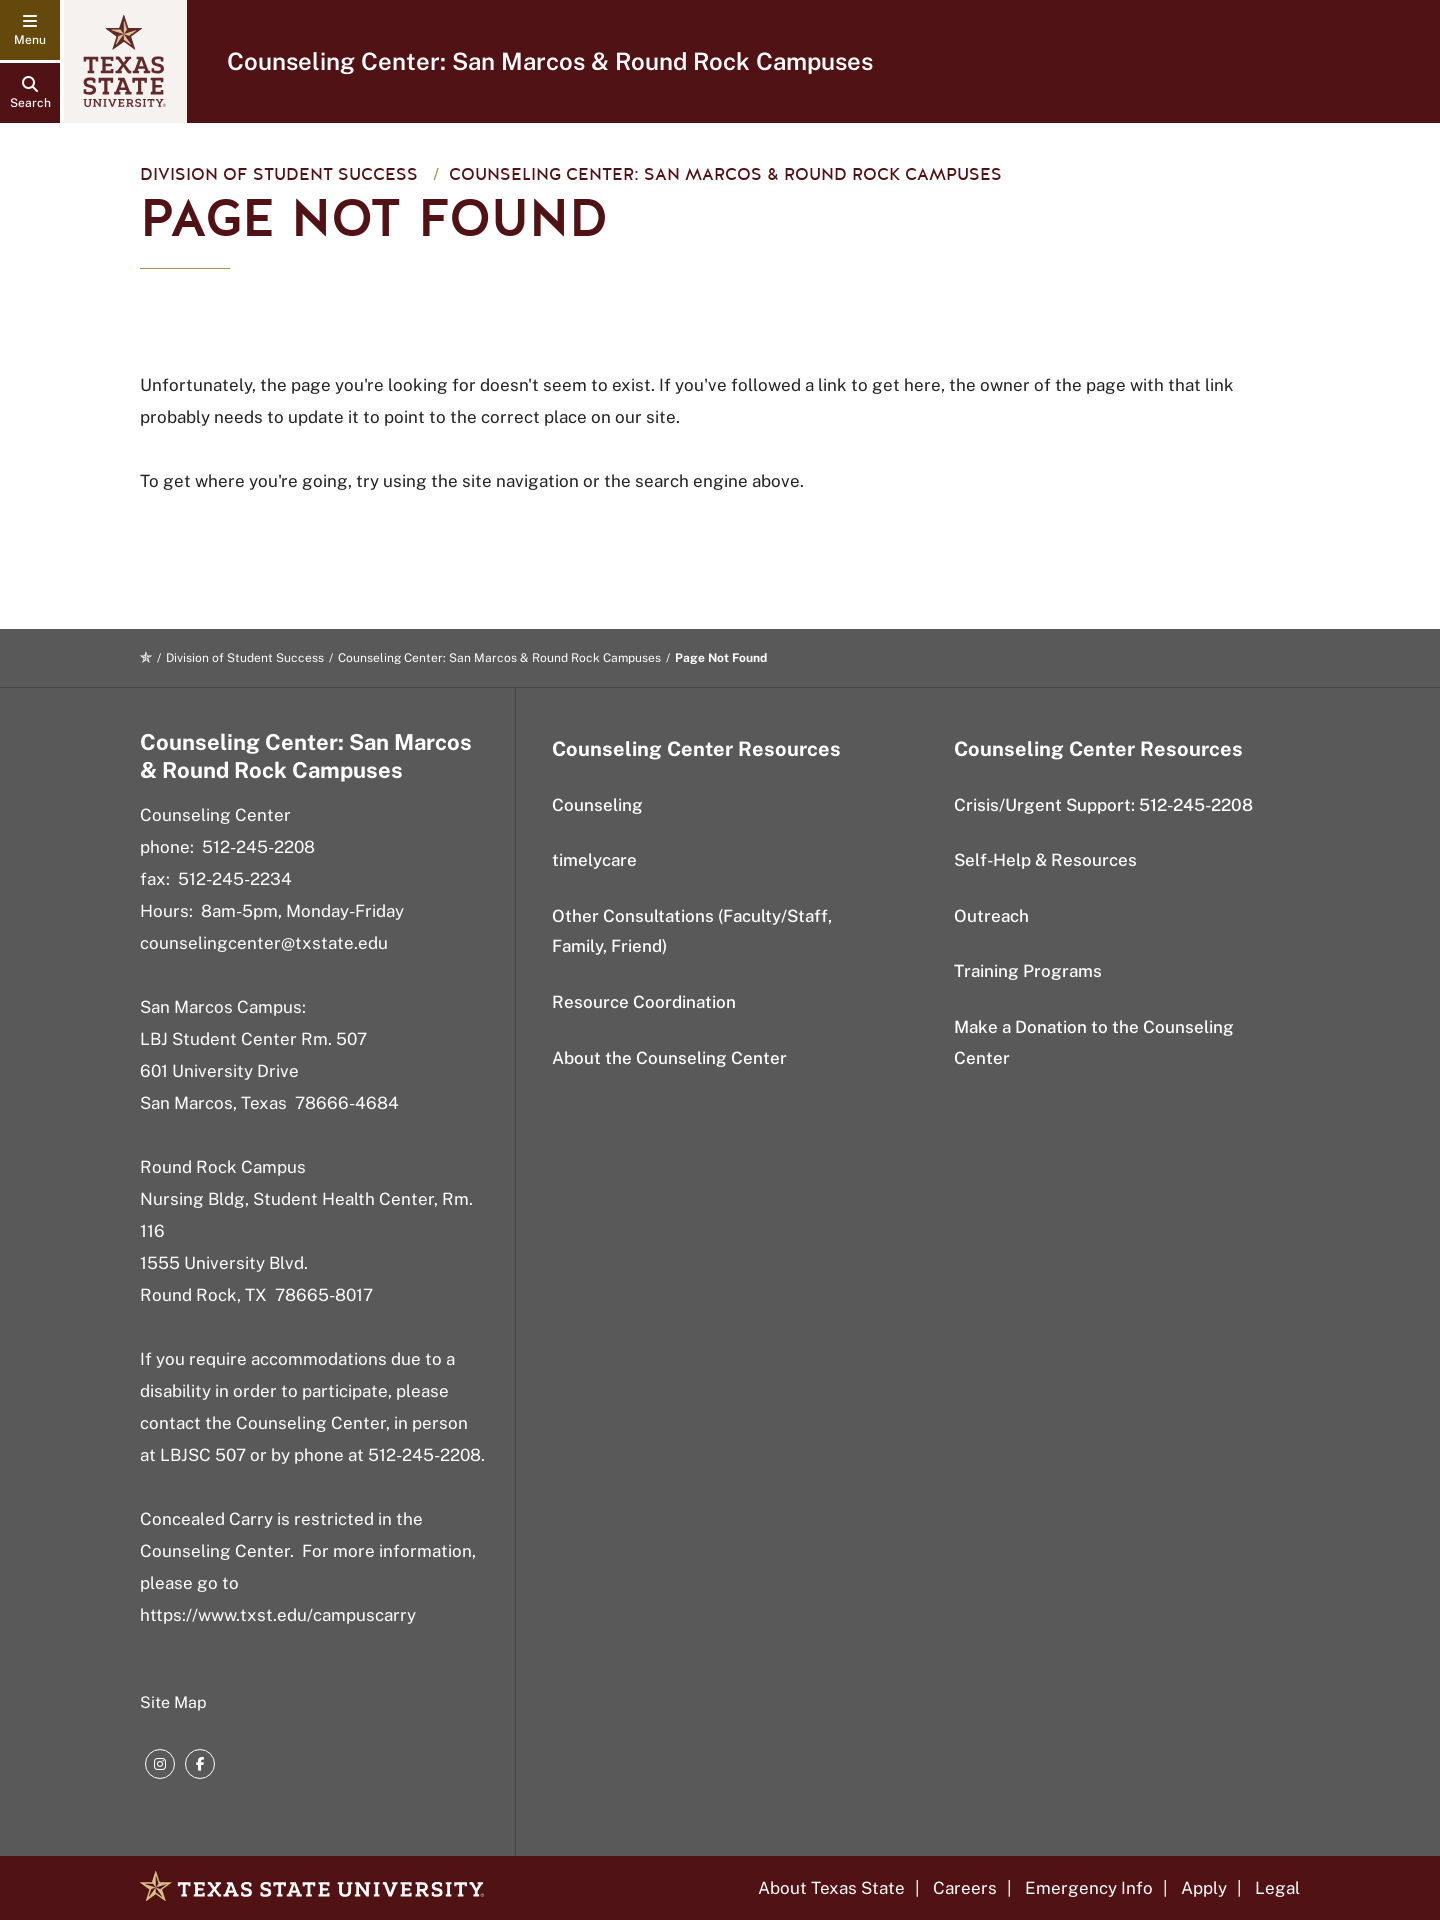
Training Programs (1028, 971)
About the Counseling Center (669, 1058)
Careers (965, 1888)
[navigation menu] (30, 30)
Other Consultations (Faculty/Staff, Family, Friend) (692, 931)
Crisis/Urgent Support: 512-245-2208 (1103, 805)
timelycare (594, 860)
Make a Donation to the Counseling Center (1094, 1042)
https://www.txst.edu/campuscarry (278, 1615)
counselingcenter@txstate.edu (264, 943)
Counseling (597, 805)
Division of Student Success (279, 174)
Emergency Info (1089, 1888)
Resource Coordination (644, 1002)
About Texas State (831, 1888)
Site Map (173, 1702)
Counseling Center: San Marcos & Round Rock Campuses (550, 61)
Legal (1277, 1888)
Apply (1204, 1888)
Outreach (991, 916)
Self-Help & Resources (1045, 860)
